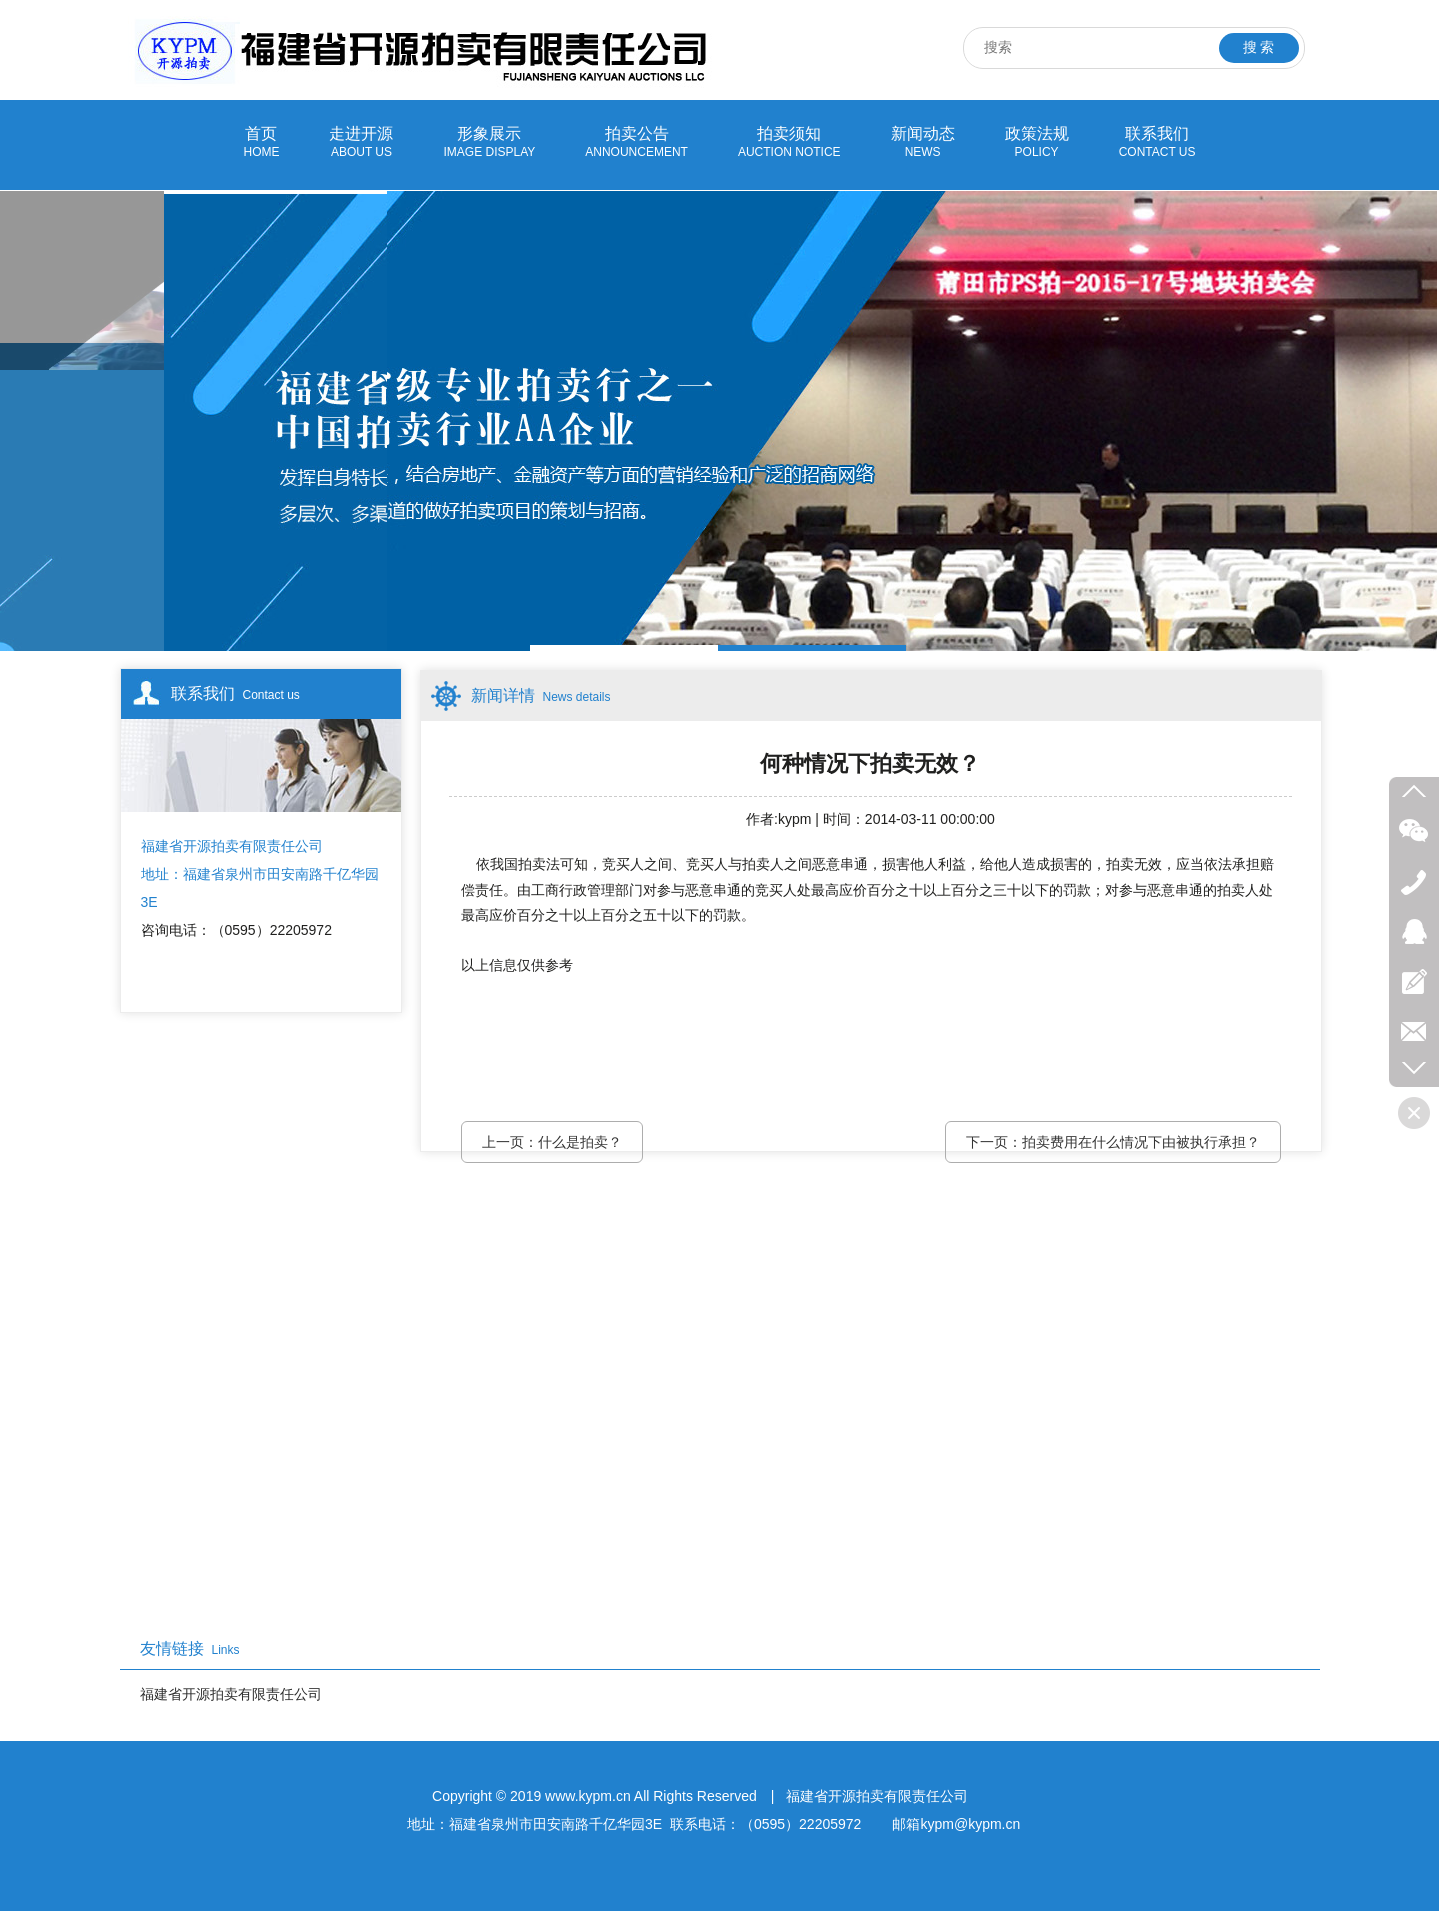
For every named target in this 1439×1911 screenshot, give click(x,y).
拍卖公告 (636, 143)
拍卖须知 (789, 143)
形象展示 (489, 143)
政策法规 (1037, 143)
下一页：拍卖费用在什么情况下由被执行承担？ (1113, 1142)
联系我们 (1157, 143)
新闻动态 (923, 143)
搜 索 (1259, 47)
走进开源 (361, 143)
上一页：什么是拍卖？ (552, 1142)
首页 (261, 143)
